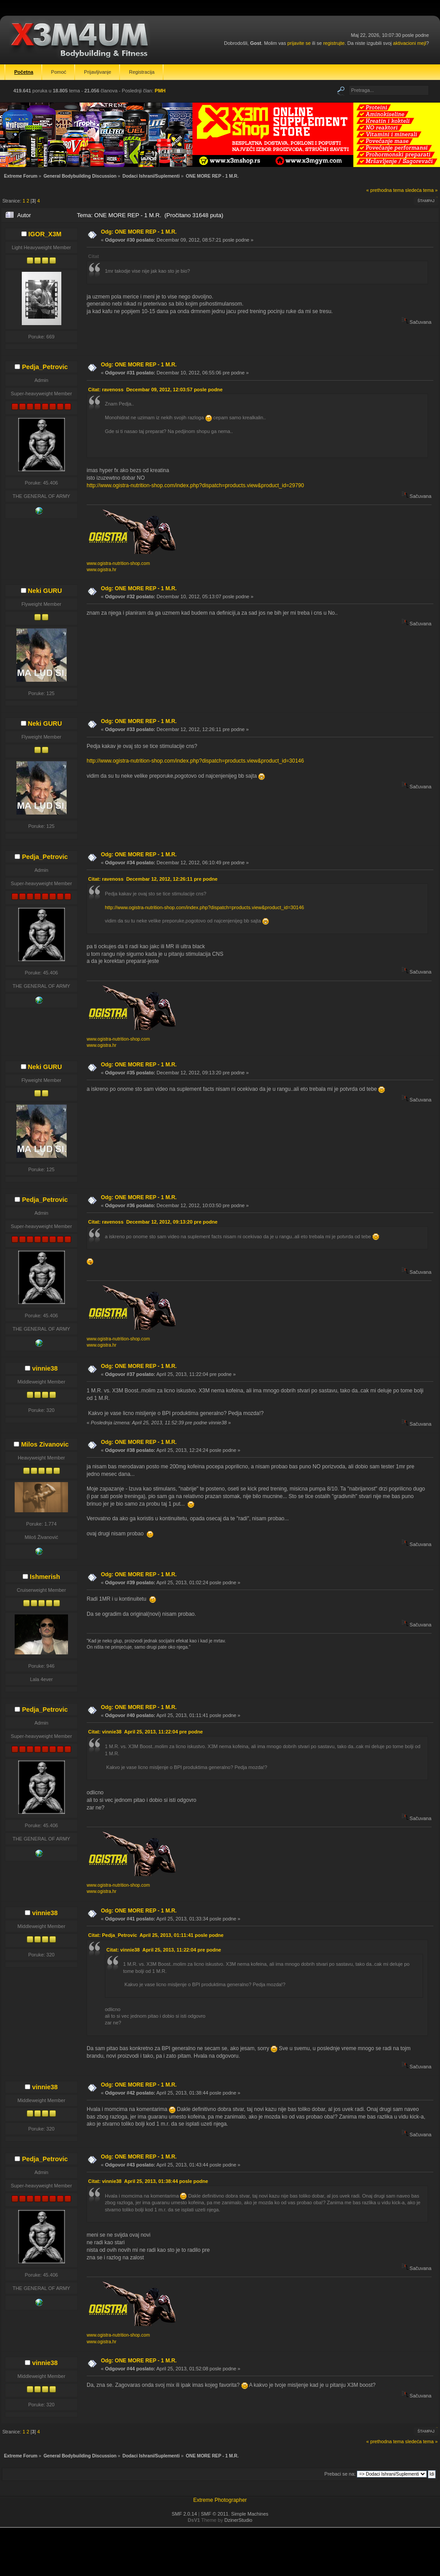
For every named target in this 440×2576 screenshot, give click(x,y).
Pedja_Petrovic (45, 366)
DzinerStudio (238, 2520)
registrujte (333, 43)
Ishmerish (45, 1576)
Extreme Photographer (220, 2500)
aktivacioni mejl (409, 43)
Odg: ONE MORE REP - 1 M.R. (138, 232)
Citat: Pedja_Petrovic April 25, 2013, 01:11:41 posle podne (156, 1935)
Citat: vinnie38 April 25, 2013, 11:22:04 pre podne (145, 1731)
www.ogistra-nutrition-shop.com (118, 563)
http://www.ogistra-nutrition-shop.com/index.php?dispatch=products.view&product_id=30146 (195, 761)
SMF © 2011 (214, 2513)
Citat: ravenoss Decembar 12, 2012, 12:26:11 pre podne (152, 879)
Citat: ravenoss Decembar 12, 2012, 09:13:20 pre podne (152, 1221)
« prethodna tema (385, 190)
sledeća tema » (421, 190)
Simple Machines (249, 2513)
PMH (160, 90)
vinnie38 (45, 1368)
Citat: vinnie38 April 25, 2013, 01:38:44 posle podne (148, 2181)
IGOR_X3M (44, 234)
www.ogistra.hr (101, 569)
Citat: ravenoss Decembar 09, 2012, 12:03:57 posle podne (155, 389)
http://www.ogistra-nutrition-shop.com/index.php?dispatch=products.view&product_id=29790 (195, 485)
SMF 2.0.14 (184, 2513)
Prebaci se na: (340, 2474)
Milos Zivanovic (44, 1444)
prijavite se (299, 43)
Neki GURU (45, 590)
